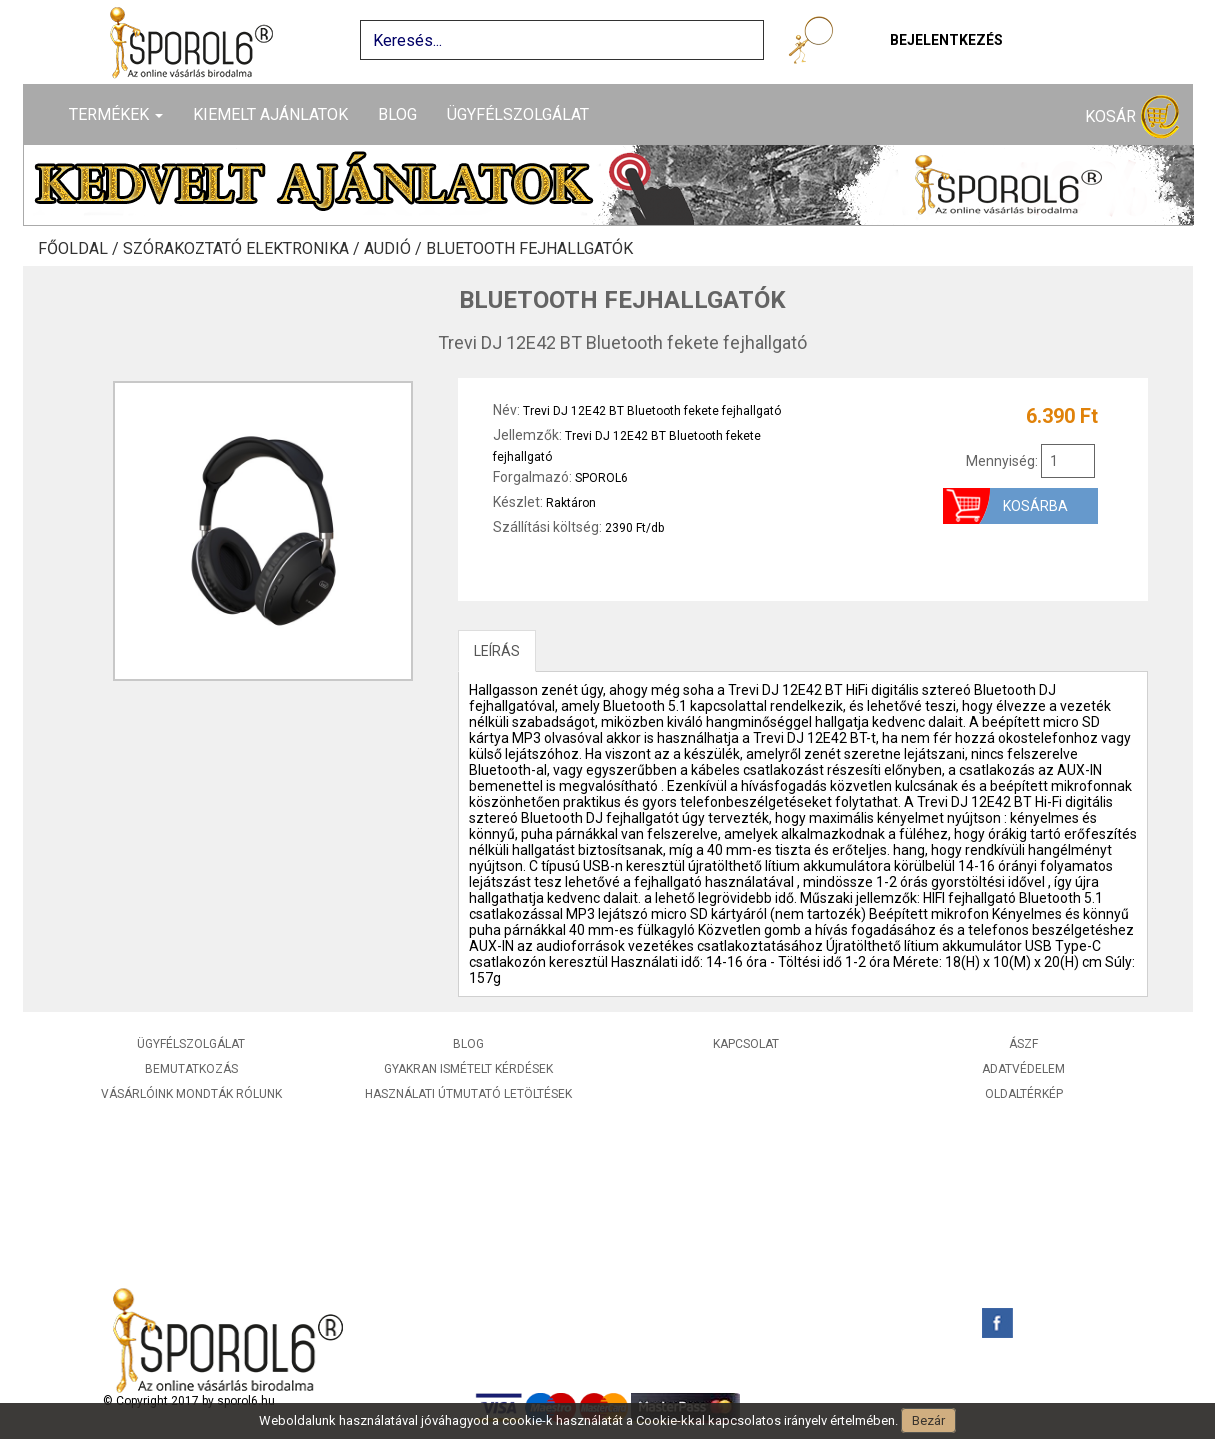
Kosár (1132, 117)
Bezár (928, 1420)
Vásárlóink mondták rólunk (191, 1094)
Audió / (395, 249)
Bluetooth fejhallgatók (529, 249)
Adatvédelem (1023, 1069)
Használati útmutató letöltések (468, 1094)
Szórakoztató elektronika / (243, 249)
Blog (397, 114)
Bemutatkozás (191, 1069)
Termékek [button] (116, 114)
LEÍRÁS (497, 651)
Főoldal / (80, 249)
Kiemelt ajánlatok (270, 114)
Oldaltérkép (1024, 1094)
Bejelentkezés (946, 40)
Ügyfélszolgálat (518, 114)
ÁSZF (1023, 1044)
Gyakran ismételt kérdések (468, 1069)
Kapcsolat (746, 1044)
